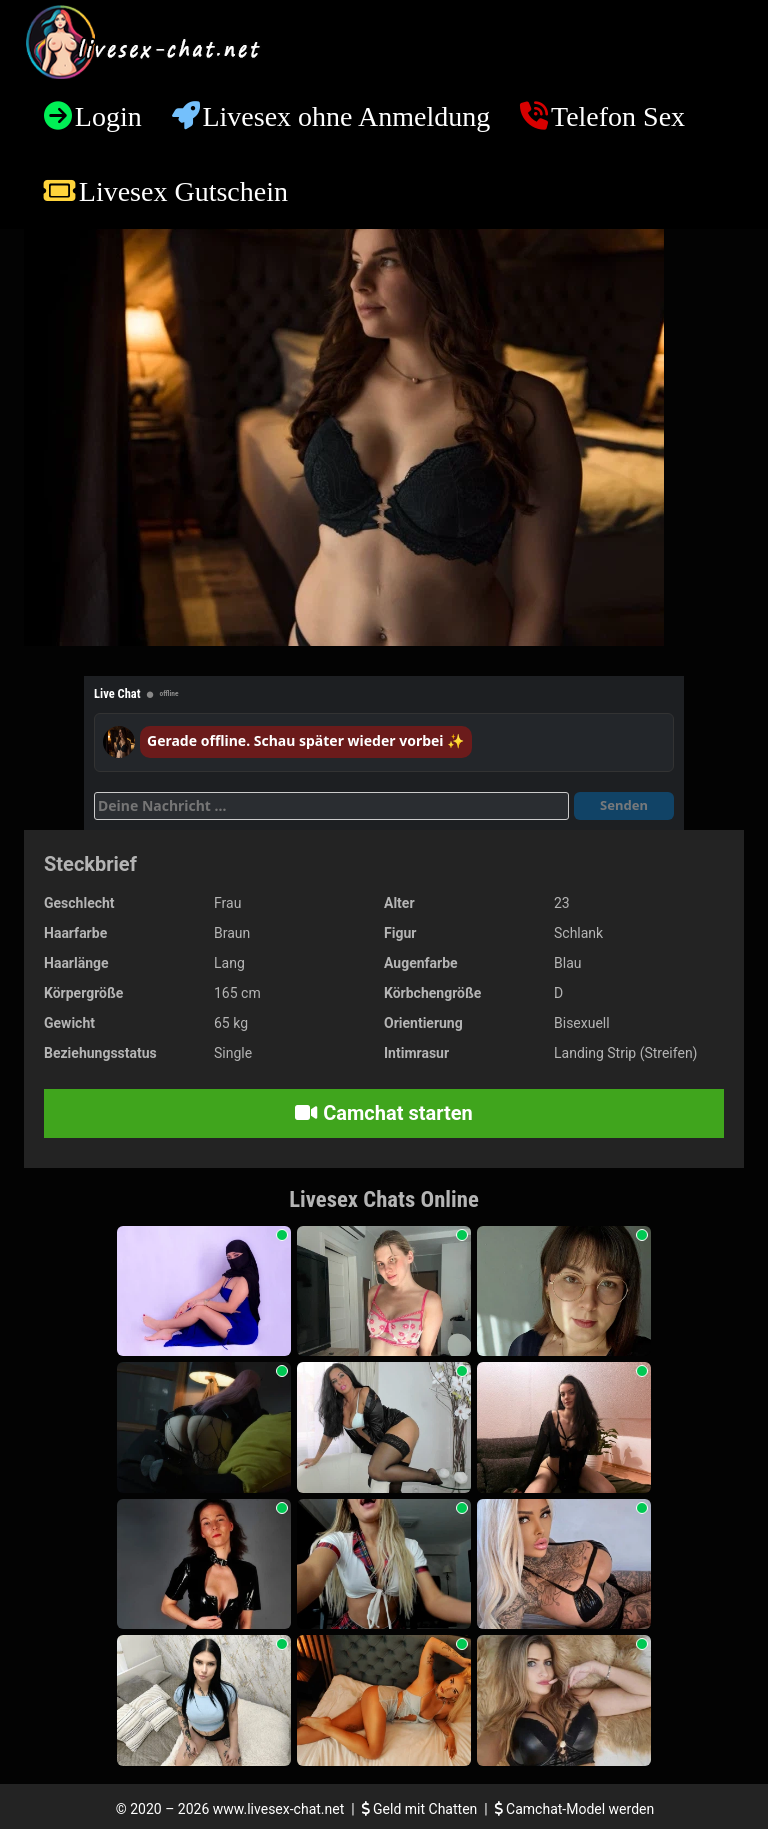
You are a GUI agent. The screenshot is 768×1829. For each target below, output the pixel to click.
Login (108, 116)
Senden (624, 805)
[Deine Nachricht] (331, 806)
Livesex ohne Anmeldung (346, 116)
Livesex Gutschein (183, 191)
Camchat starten (383, 1113)
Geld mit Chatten (421, 1809)
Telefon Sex (618, 116)
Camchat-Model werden (575, 1809)
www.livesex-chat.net (278, 1809)
